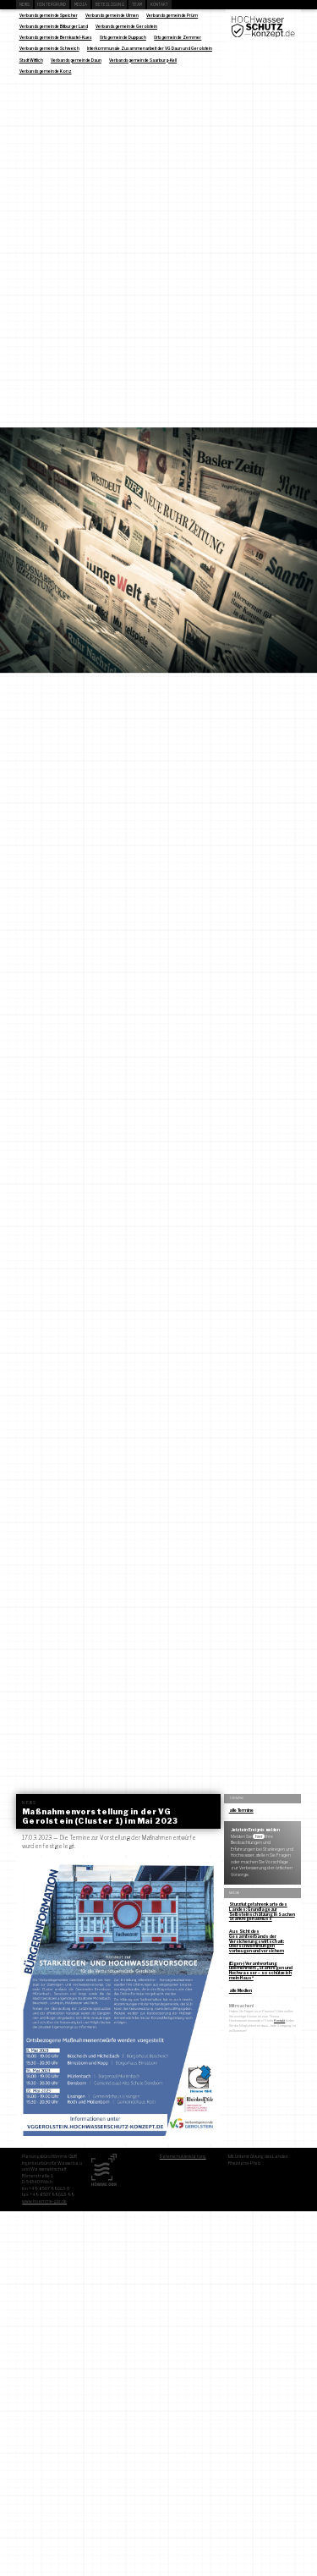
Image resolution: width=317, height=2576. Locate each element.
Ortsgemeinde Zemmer (177, 37)
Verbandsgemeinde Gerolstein (126, 26)
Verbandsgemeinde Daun (76, 60)
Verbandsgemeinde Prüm (172, 15)
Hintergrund (51, 4)
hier (259, 1836)
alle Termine (241, 1810)
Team (137, 4)
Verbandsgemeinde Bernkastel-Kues (55, 37)
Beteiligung (110, 4)
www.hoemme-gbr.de (44, 2201)
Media (81, 4)
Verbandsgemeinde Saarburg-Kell (143, 60)
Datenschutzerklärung (183, 2156)
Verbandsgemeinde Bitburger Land (53, 26)
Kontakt (159, 4)
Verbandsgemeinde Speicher (48, 15)
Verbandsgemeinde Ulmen (112, 15)
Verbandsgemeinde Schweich (49, 48)
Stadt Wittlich (31, 60)
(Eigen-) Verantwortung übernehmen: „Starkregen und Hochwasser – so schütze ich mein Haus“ (260, 1970)
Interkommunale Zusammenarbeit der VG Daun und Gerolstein (149, 48)
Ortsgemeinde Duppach (123, 37)
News (24, 4)
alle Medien (240, 1990)
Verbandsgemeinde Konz (45, 71)
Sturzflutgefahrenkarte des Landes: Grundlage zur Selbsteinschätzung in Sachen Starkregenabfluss (262, 1911)
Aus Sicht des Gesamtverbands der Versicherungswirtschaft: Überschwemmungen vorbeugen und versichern (256, 1941)
